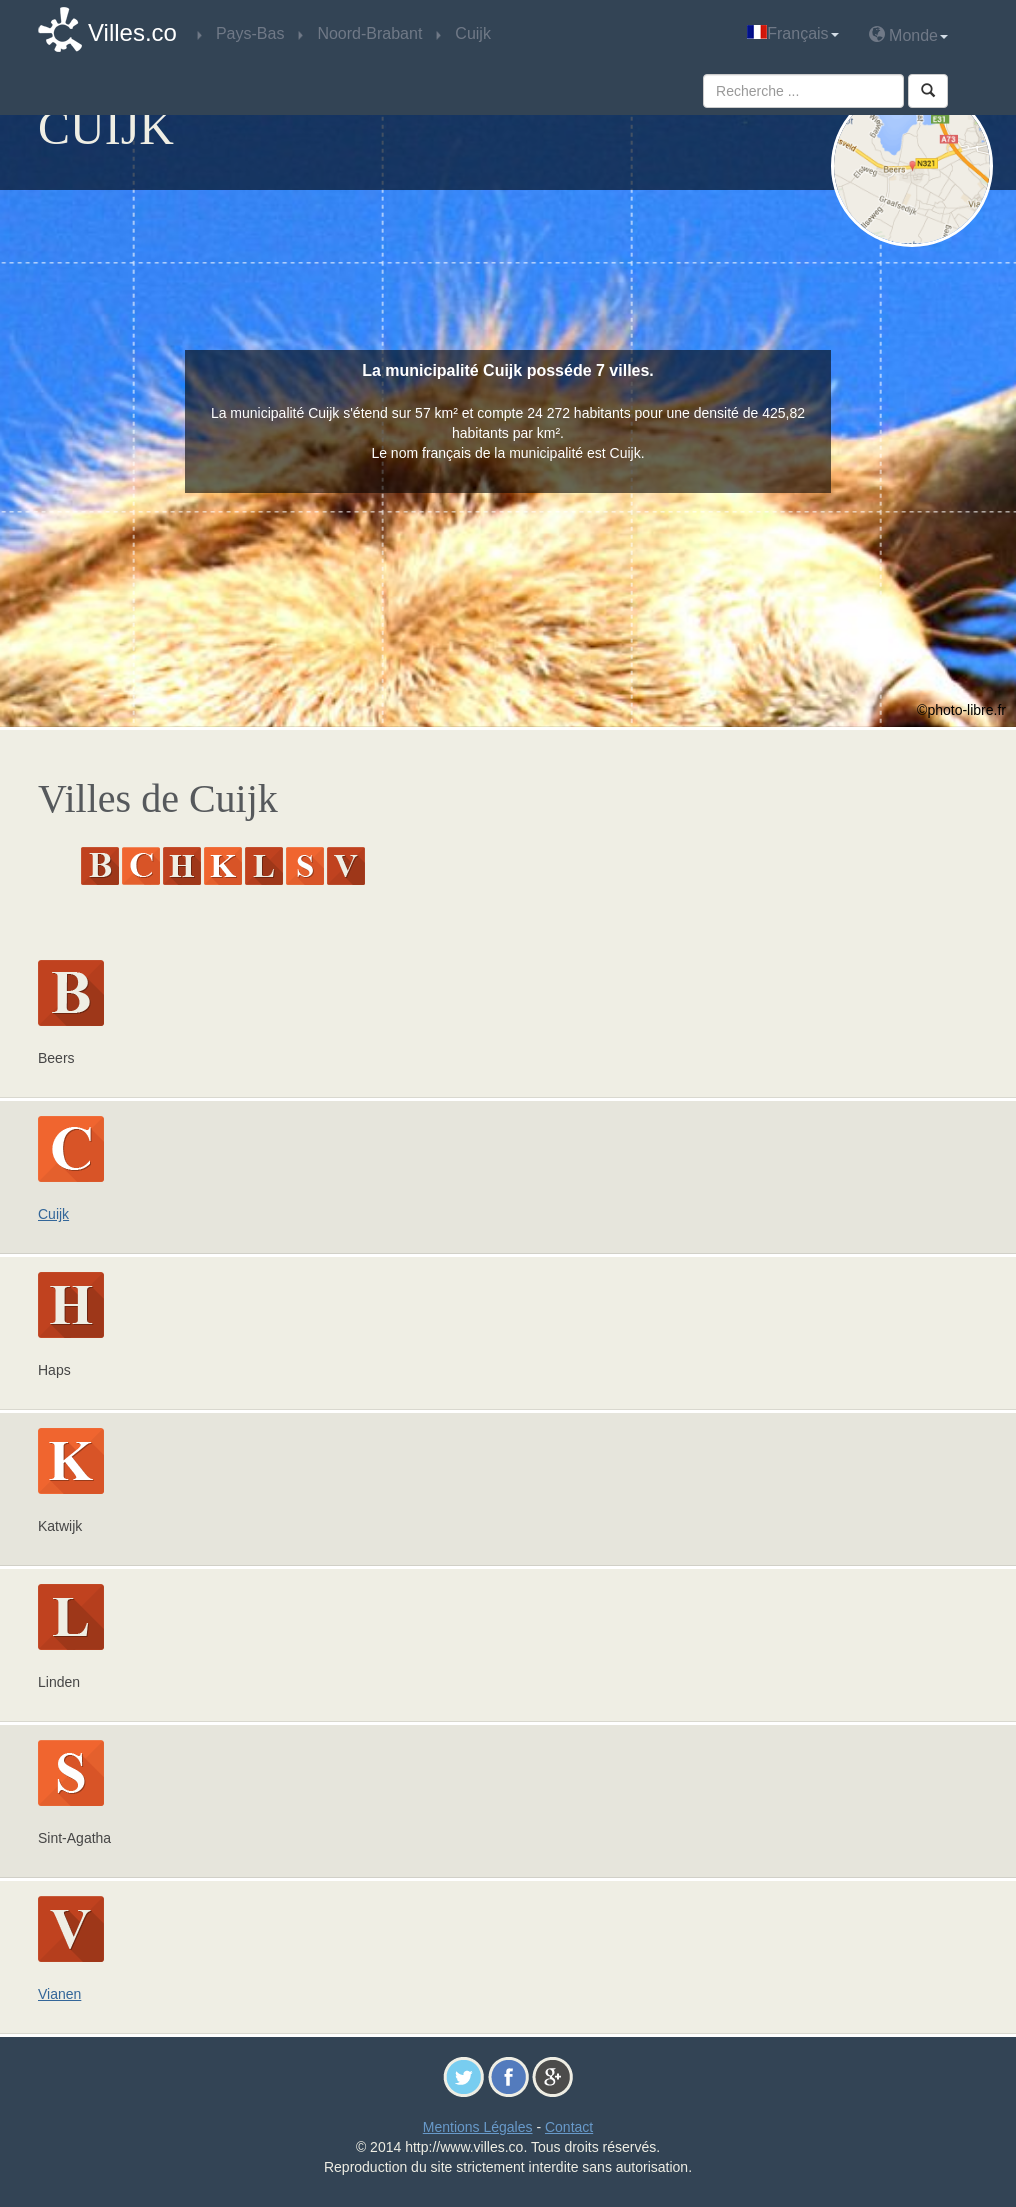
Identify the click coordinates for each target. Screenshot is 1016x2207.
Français (792, 33)
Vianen (59, 1994)
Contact (569, 2127)
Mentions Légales (478, 2127)
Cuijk (53, 1214)
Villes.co (132, 32)
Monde (908, 34)
